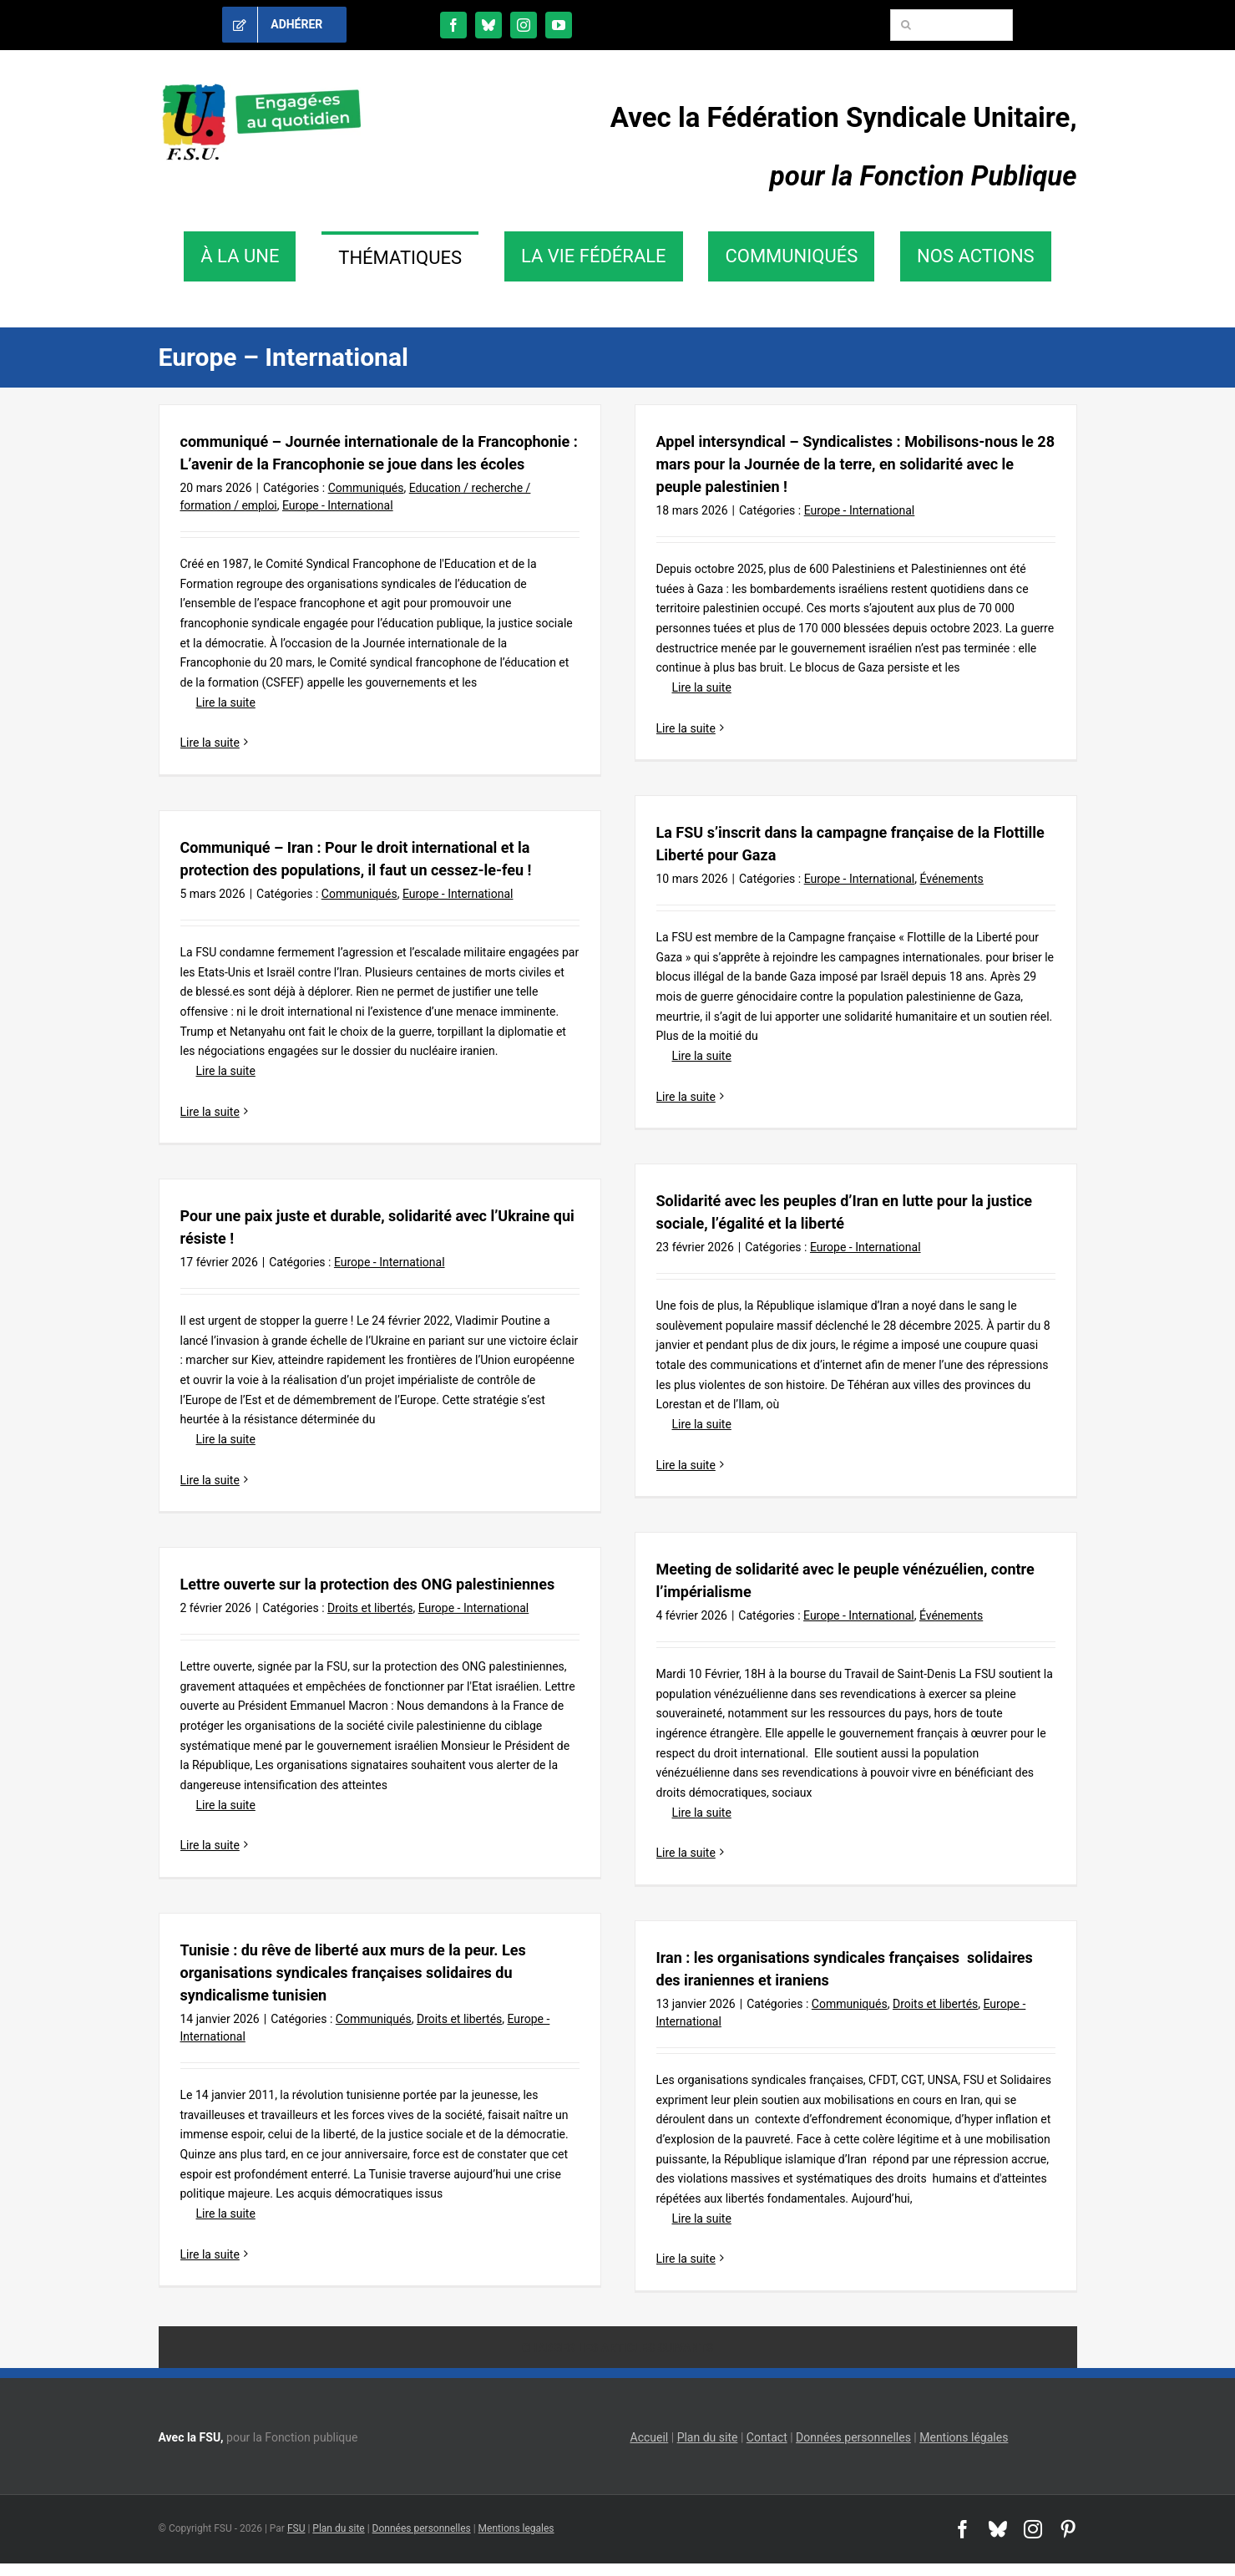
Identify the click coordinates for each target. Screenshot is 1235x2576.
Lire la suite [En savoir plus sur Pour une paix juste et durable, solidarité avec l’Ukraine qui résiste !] (210, 1480)
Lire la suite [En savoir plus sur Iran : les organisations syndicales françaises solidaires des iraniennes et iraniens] (686, 2258)
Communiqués (366, 487)
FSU (296, 2528)
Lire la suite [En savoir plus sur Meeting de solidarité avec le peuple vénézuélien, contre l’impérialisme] (686, 1852)
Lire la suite (218, 702)
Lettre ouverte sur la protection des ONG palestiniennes (367, 1584)
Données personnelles (853, 2437)
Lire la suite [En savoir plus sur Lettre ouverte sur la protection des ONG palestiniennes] (210, 1845)
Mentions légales (963, 2437)
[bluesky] (488, 25)
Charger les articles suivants (617, 2348)
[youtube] (558, 25)
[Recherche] (906, 25)
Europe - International (337, 505)
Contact (767, 2437)
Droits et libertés (370, 1608)
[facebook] (453, 25)
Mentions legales (516, 2528)
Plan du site (707, 2437)
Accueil (649, 2437)
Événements (952, 878)
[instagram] (523, 25)
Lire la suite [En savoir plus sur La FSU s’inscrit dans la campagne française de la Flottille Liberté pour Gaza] (686, 1096)
